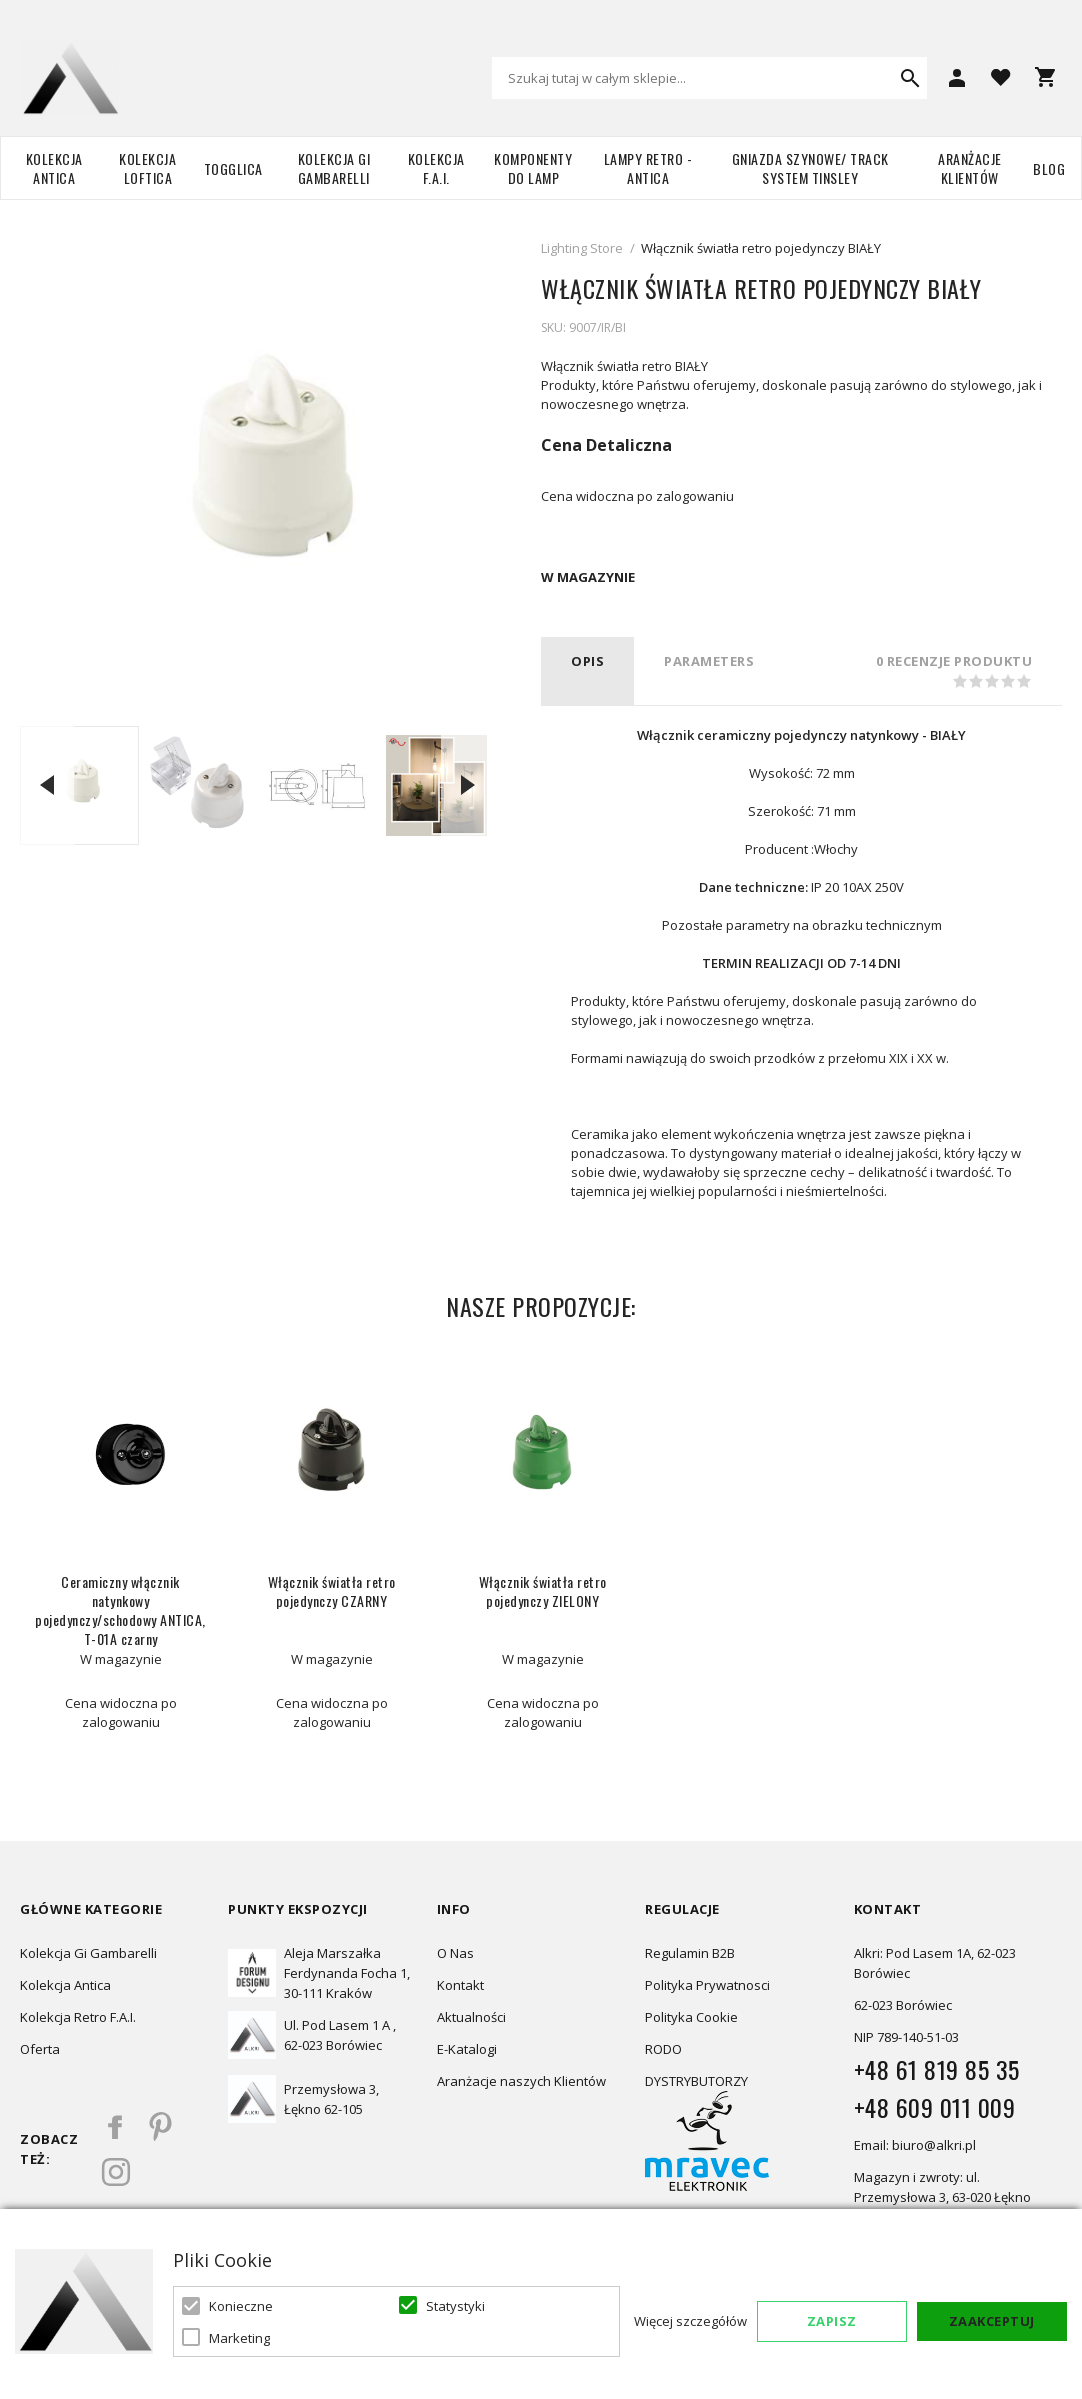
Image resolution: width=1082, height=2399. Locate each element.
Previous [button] (47, 785)
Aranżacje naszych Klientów (521, 2081)
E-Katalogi (467, 2049)
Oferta (40, 2049)
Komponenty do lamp (533, 168)
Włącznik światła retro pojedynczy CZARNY (332, 1591)
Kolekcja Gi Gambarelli (334, 168)
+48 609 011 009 (935, 2107)
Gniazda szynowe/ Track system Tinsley (810, 168)
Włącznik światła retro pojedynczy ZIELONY (543, 1591)
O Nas (455, 1953)
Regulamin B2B (690, 1953)
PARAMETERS (709, 661)
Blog (1049, 168)
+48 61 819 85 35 (937, 2069)
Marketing (239, 2338)
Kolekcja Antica (54, 168)
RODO (663, 2049)
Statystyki (455, 2306)
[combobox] (709, 78)
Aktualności (471, 2017)
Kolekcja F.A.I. (436, 168)
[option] (79, 785)
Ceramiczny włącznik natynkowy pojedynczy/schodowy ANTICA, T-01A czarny (120, 1610)
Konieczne (241, 2306)
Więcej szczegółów (690, 2321)
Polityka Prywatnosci (707, 1985)
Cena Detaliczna (606, 445)
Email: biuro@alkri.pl (915, 2145)
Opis (587, 661)
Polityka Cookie (691, 2017)
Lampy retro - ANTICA (648, 168)
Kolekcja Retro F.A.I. (78, 2017)
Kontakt (460, 1985)
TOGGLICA (233, 168)
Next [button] (468, 785)
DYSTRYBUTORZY (696, 2081)
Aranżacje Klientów (970, 168)
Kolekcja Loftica (147, 168)
